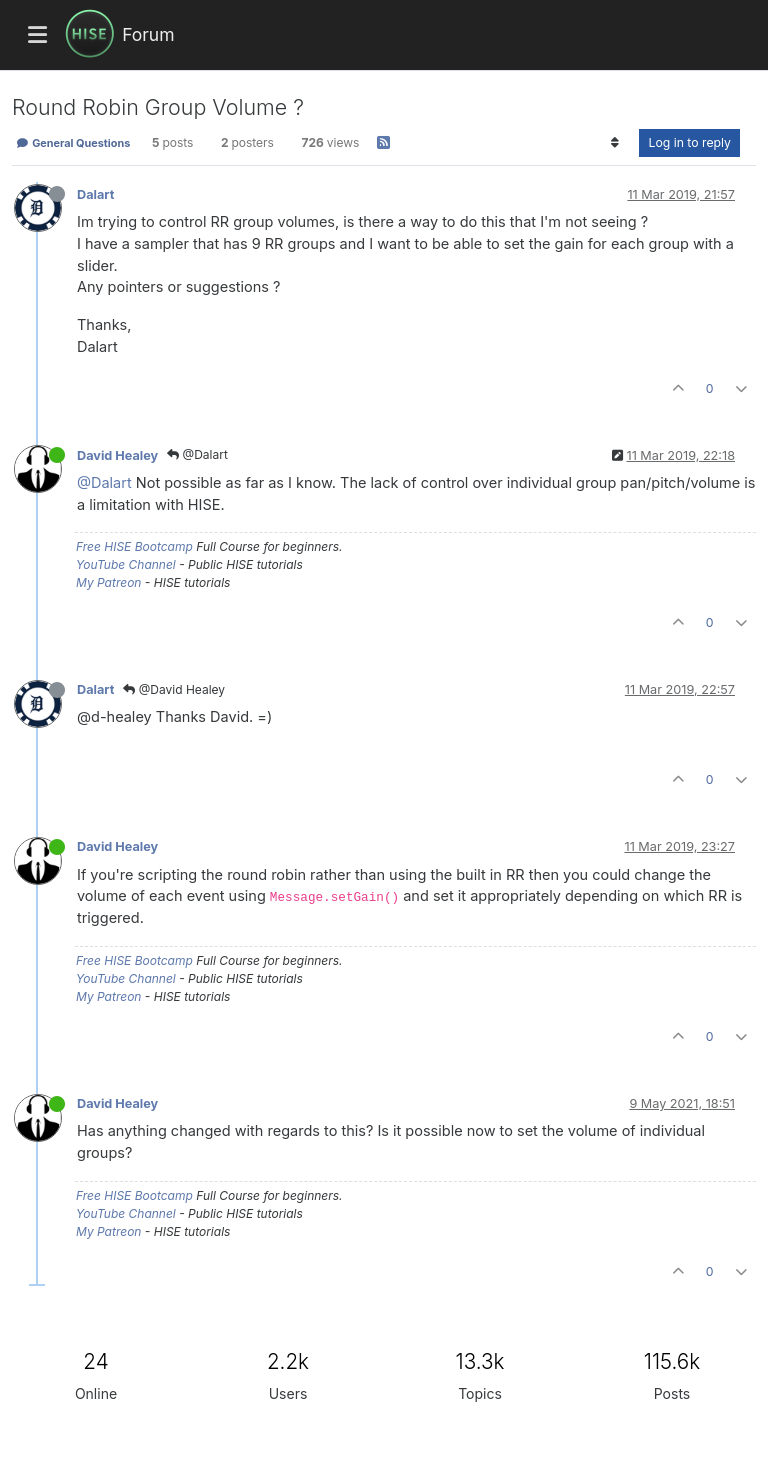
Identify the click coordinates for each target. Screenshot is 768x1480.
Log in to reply (689, 142)
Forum (148, 34)
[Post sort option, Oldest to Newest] (614, 143)
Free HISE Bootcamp (134, 546)
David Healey (117, 455)
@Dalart (197, 454)
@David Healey (174, 689)
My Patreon (108, 582)
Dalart (95, 194)
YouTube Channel (126, 564)
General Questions (73, 143)
